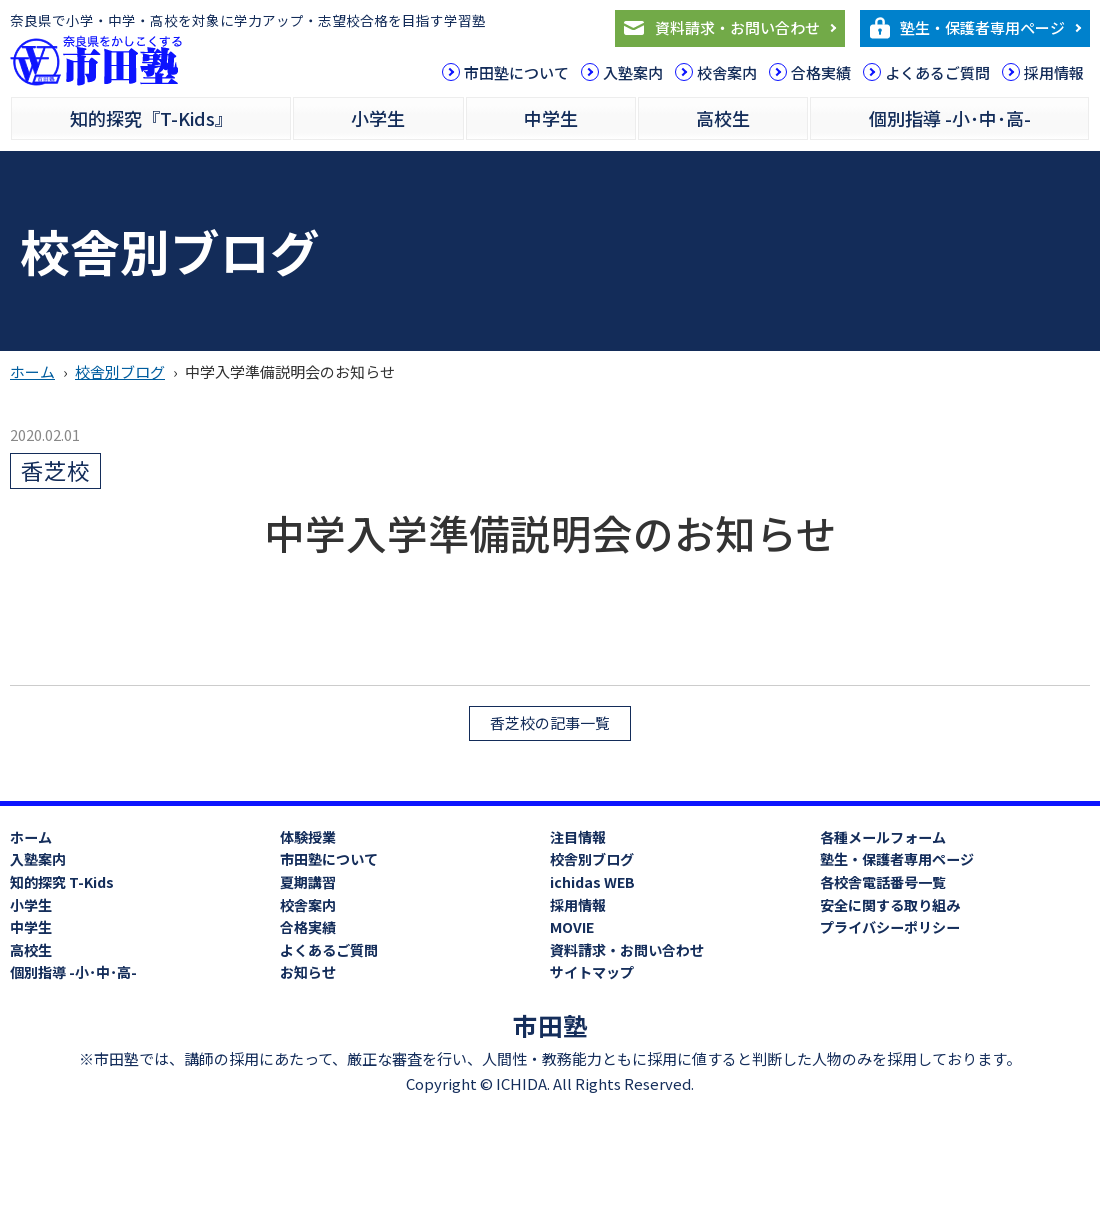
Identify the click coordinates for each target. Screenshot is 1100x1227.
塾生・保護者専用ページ (982, 27)
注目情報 (578, 837)
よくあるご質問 (937, 72)
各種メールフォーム (883, 837)
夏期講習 (308, 882)
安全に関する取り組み (890, 905)
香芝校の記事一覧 (550, 722)
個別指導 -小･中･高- (950, 118)
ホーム (32, 371)
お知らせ (308, 972)
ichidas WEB (592, 882)
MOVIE (572, 927)
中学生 (551, 118)
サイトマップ (592, 972)
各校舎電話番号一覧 (883, 882)
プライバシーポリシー (890, 927)
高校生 (723, 118)
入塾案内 (633, 72)
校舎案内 (727, 72)
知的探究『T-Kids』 (151, 118)
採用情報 (1054, 72)
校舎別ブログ (120, 371)
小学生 (378, 118)
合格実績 (821, 72)
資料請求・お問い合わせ (737, 27)
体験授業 (308, 837)
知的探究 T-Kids (62, 882)
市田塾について (516, 72)
